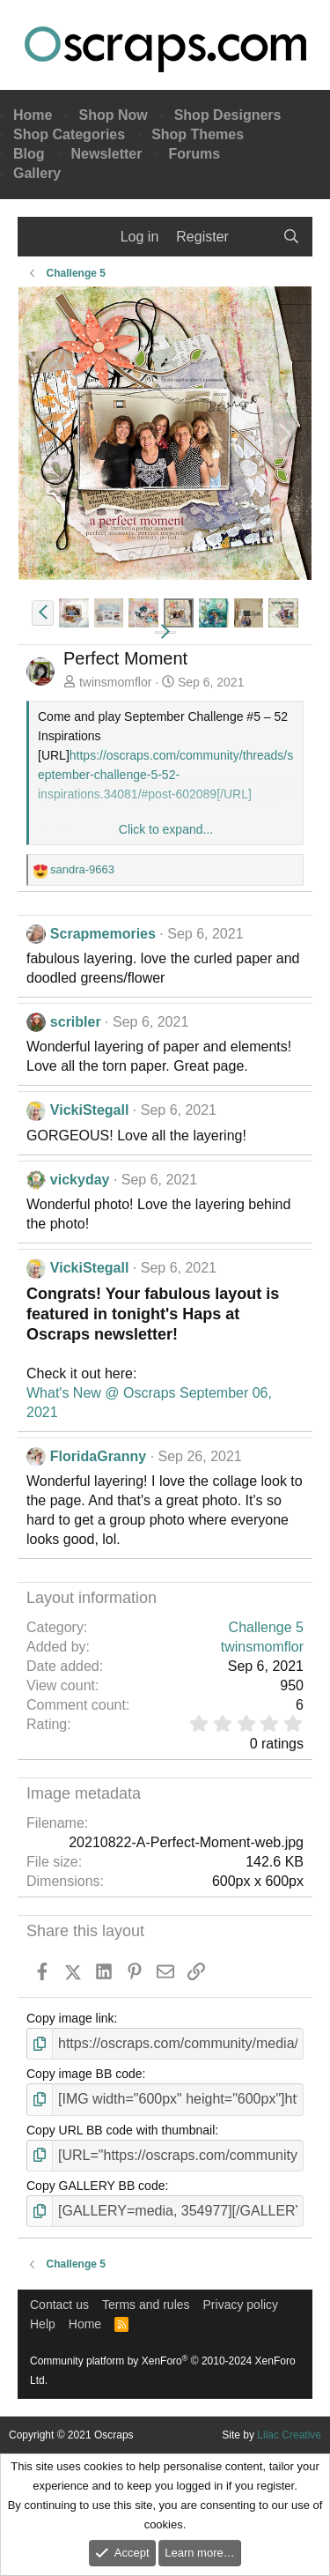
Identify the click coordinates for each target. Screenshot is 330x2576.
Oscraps (165, 49)
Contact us (59, 2305)
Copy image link (70, 2018)
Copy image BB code (84, 2074)
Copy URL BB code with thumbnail (120, 2130)
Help (42, 2324)
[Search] (291, 237)
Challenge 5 (266, 1627)
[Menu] (41, 237)
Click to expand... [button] (166, 829)
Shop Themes (197, 134)
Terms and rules (146, 2305)
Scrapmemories (103, 933)
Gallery (37, 173)
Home (32, 115)
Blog (29, 153)
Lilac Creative (289, 2435)
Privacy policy (241, 2305)
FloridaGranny (98, 1456)
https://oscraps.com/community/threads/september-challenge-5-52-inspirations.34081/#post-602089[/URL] (165, 774)
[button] (43, 613)
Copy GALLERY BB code (95, 2186)
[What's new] (256, 237)
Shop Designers (228, 115)
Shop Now (112, 115)
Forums (194, 153)
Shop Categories (69, 134)
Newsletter (107, 153)
